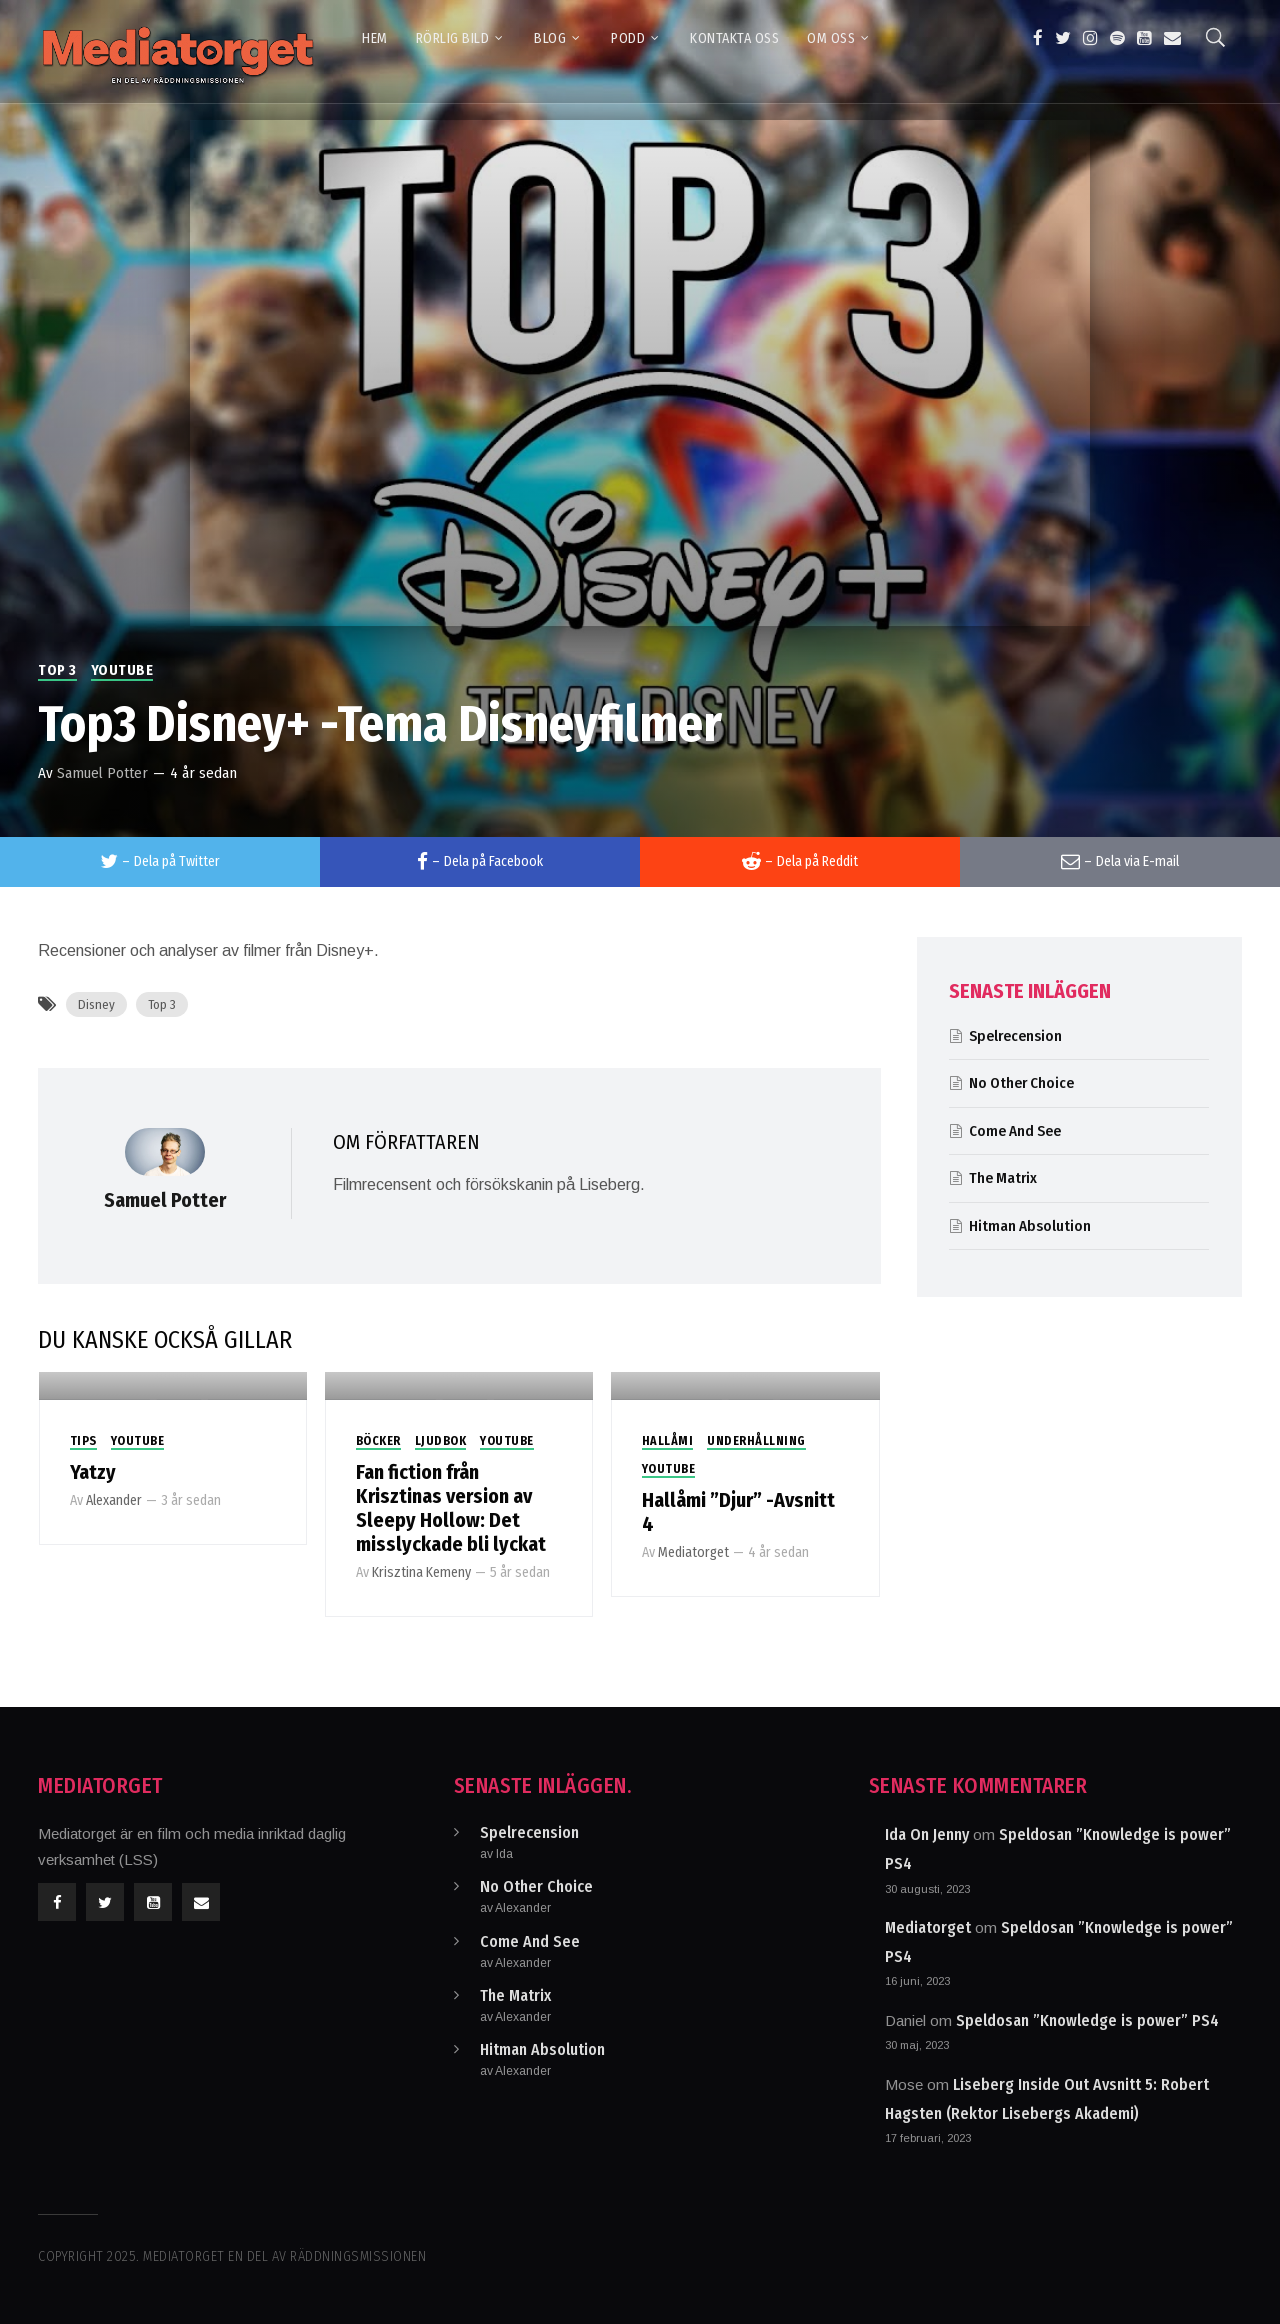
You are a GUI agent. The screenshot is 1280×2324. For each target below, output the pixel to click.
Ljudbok (441, 1441)
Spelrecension (1015, 1036)
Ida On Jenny (927, 1834)
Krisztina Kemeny (421, 1572)
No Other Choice (1021, 1083)
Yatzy (93, 1472)
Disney (96, 1004)
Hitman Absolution (1030, 1226)
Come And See (1015, 1131)
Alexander (114, 1500)
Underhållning (756, 1441)
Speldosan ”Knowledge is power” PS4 (1087, 2020)
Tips (83, 1441)
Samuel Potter (102, 773)
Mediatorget (693, 1552)
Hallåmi (668, 1441)
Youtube (122, 670)
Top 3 (57, 670)
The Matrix (1003, 1178)
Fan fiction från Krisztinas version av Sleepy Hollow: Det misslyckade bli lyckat (451, 1508)
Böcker (378, 1441)
